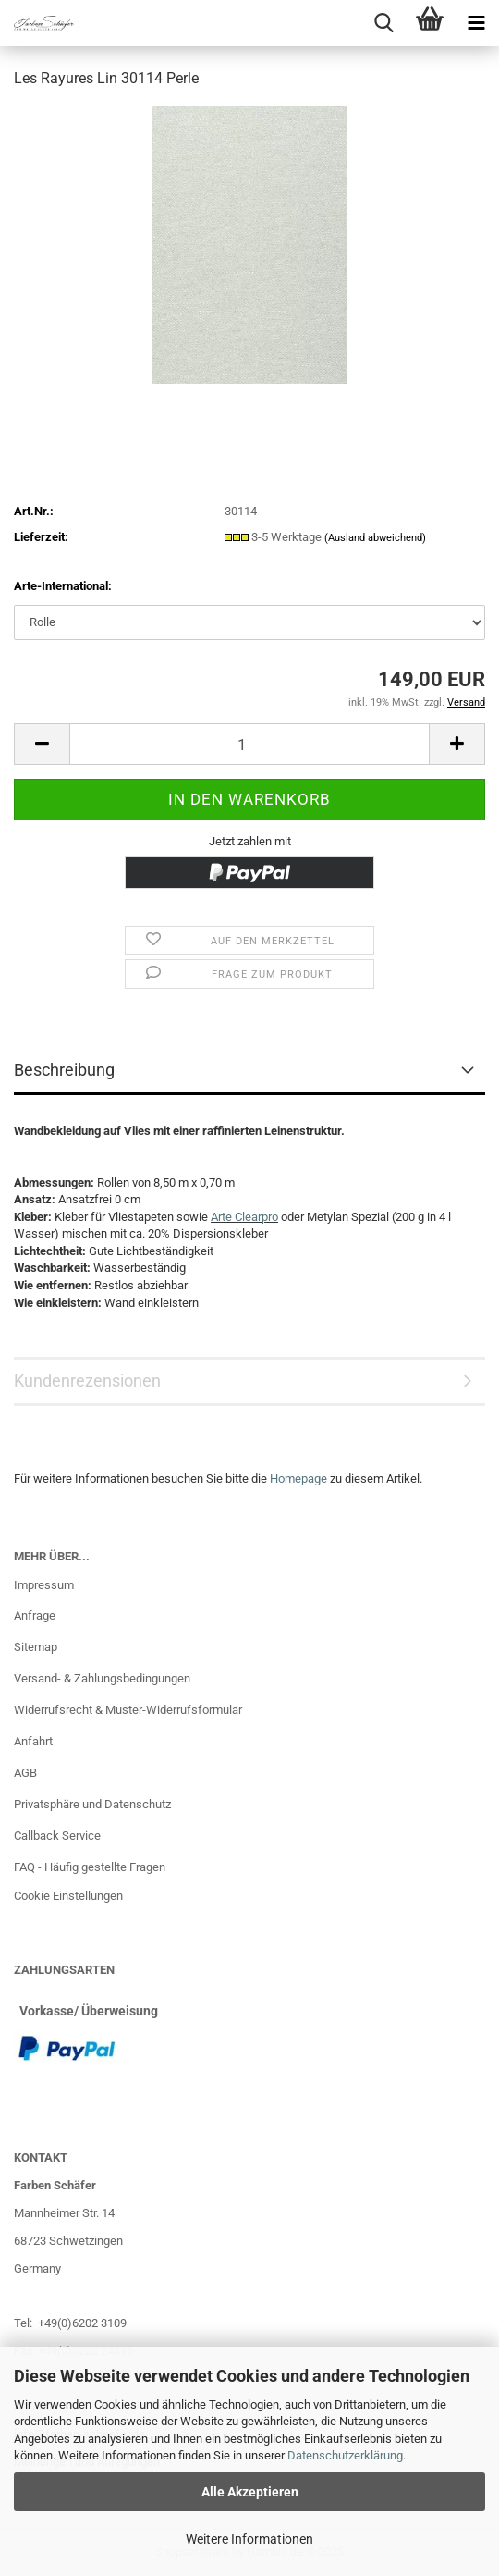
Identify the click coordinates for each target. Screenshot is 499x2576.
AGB (25, 1773)
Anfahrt (33, 1741)
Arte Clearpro (244, 1217)
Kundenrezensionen (87, 1380)
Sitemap (35, 1647)
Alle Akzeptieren (249, 2491)
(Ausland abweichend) (375, 538)
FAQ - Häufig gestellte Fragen (89, 1867)
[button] (41, 744)
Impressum (44, 1585)
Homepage (298, 1478)
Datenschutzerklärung (345, 2455)
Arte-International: (63, 586)
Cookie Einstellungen (68, 1896)
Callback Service (57, 1836)
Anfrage (34, 1615)
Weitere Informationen (249, 2539)
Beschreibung (64, 1069)
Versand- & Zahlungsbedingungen (102, 1678)
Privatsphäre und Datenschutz (92, 1804)
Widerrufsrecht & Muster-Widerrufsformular (128, 1710)
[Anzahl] (249, 744)
